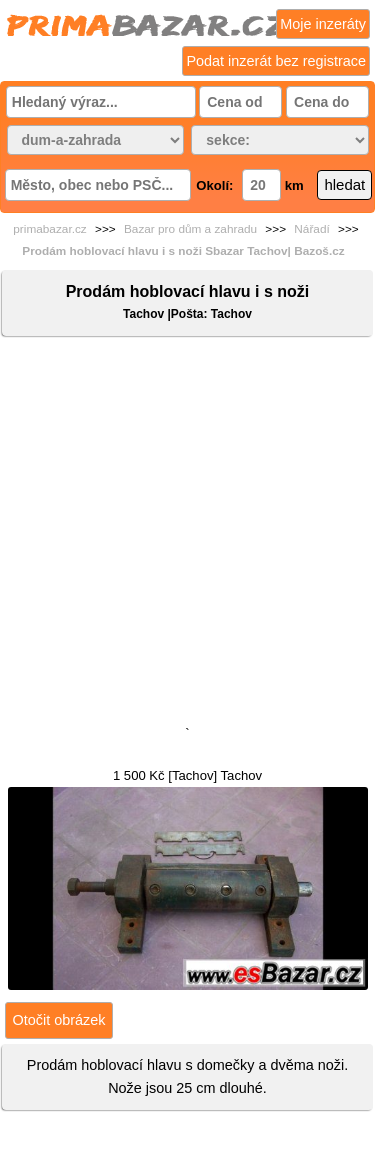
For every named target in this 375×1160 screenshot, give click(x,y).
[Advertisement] (187, 535)
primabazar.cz (49, 229)
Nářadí (311, 229)
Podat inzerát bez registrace (276, 61)
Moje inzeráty (323, 24)
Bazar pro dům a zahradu (190, 229)
